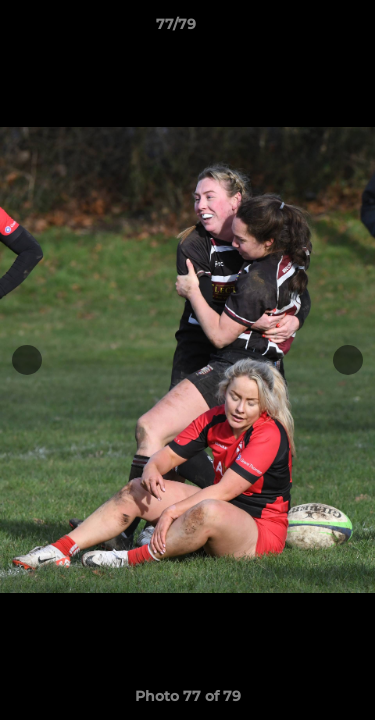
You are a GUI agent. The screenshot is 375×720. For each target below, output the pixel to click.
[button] (303, 29)
